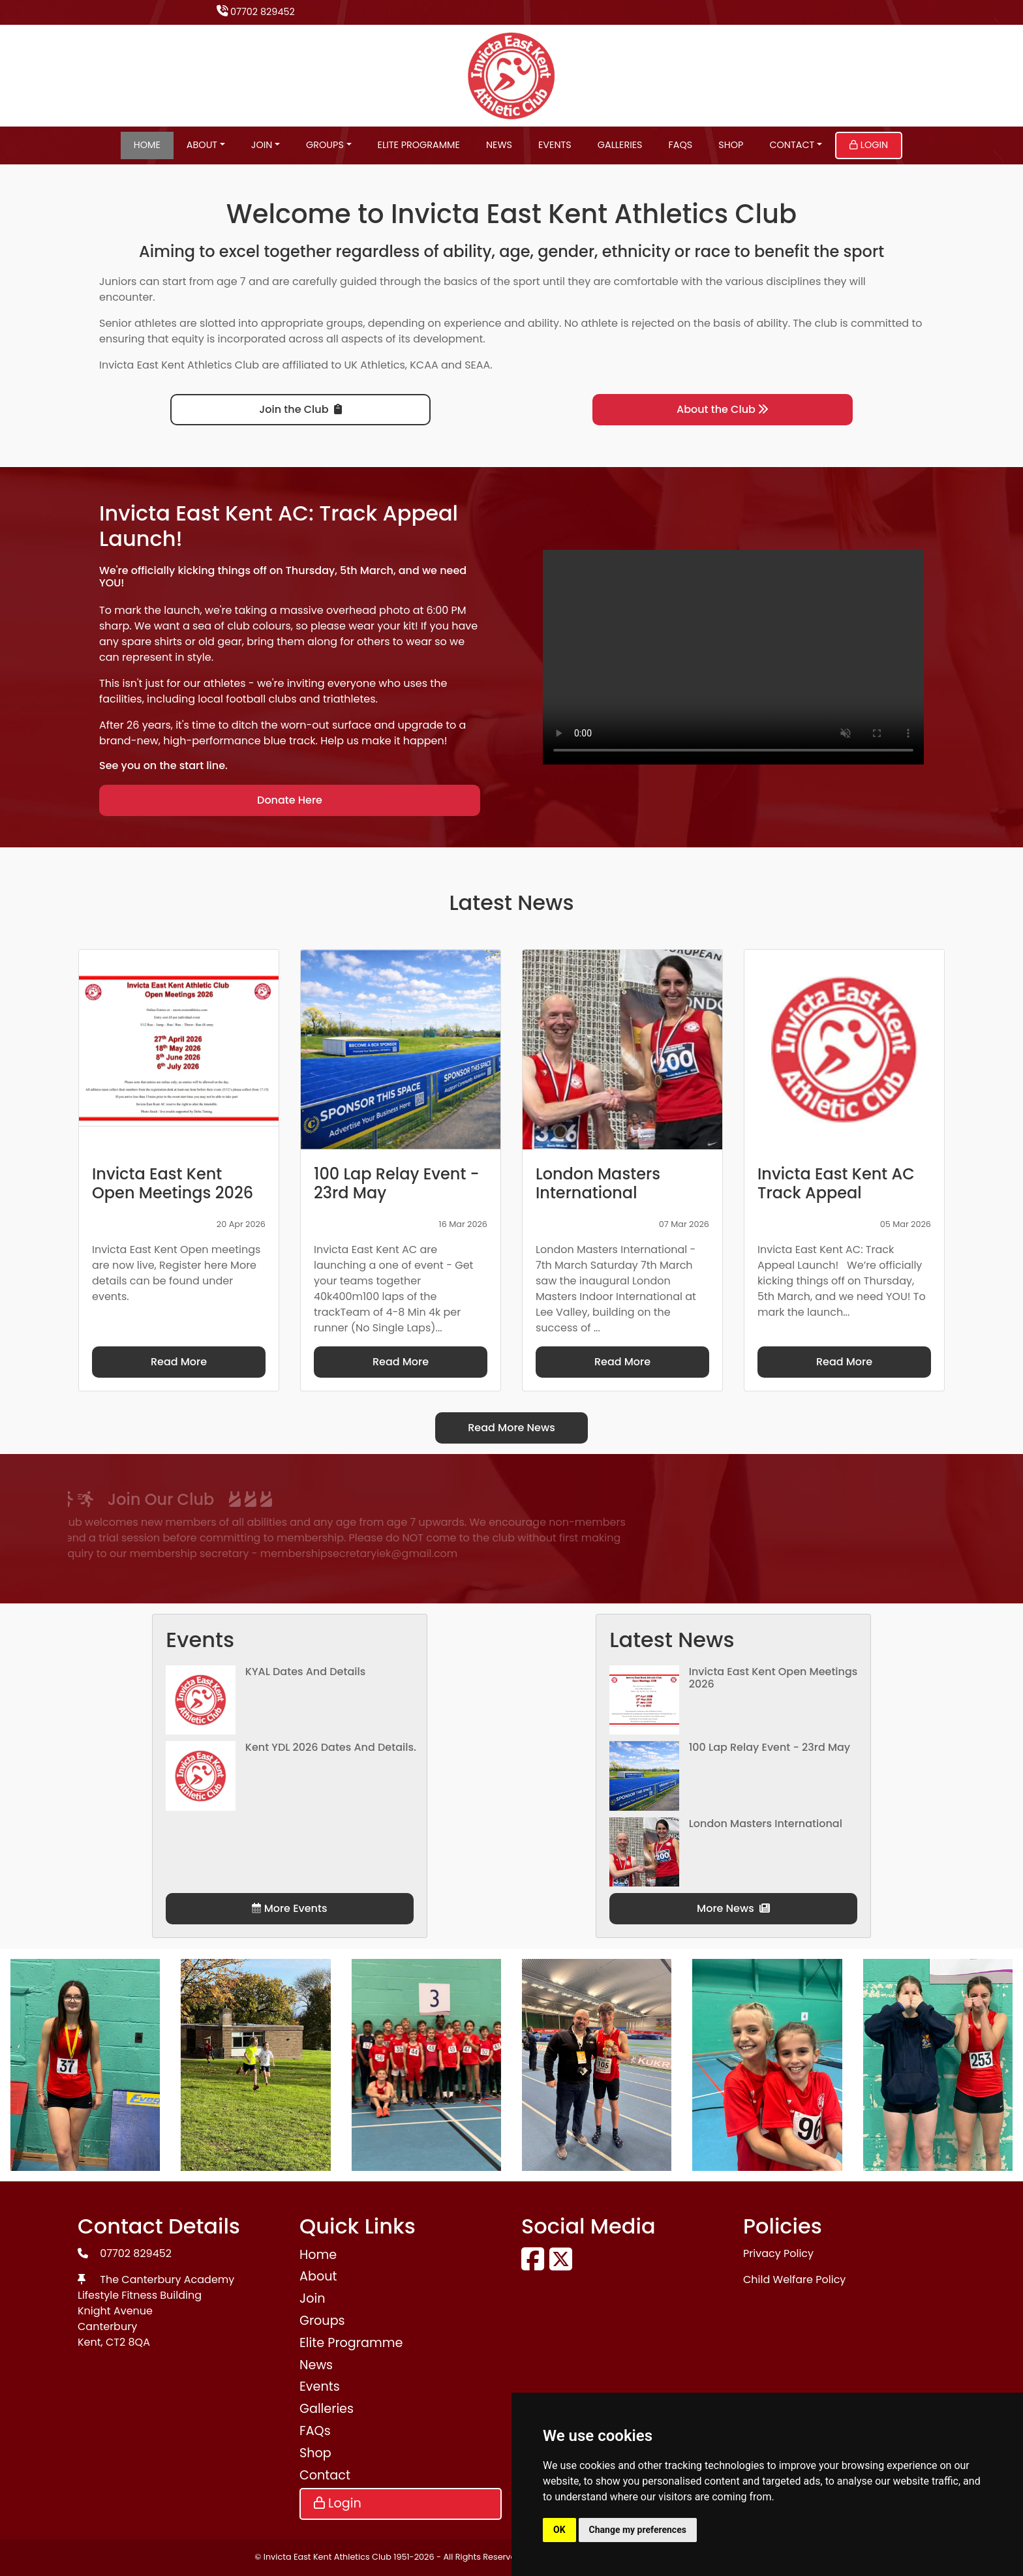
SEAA (477, 364)
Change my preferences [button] (637, 2529)
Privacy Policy (778, 2253)
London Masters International (765, 1823)
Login (868, 144)
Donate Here (289, 800)
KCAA (424, 364)
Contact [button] (791, 144)
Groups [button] (325, 144)
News (499, 144)
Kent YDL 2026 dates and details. (330, 1747)
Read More (179, 1361)
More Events (289, 1908)
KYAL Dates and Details (305, 1671)
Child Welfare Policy (794, 2279)
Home (147, 144)
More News (733, 1908)
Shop (730, 144)
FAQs (681, 144)
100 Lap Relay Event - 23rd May (769, 1747)
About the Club (723, 409)
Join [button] (262, 144)
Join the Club (300, 409)
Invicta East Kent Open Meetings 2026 (773, 1677)
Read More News (511, 1427)
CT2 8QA (128, 2342)
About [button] (202, 144)
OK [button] (559, 2529)
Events (555, 144)
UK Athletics (374, 364)
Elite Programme (419, 144)
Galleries (620, 144)
